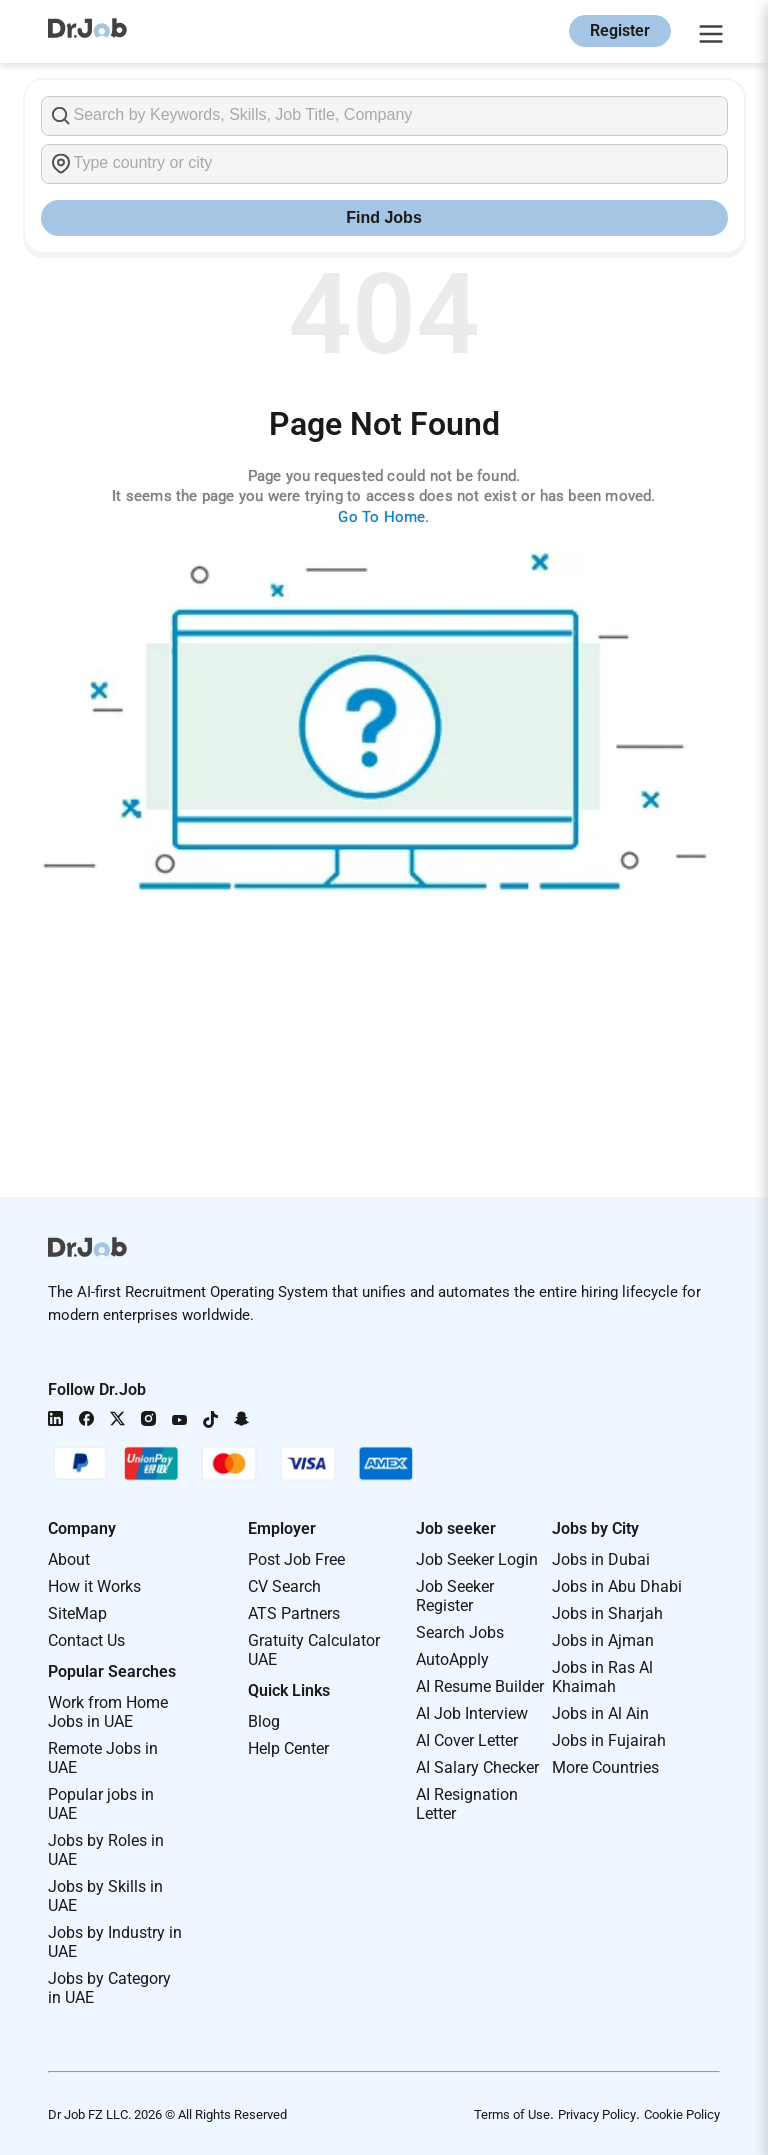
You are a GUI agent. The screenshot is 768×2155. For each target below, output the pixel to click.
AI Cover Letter (467, 1740)
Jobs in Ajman (603, 1640)
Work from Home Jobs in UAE (108, 1712)
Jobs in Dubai (601, 1559)
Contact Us (86, 1640)
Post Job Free (296, 1559)
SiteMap (77, 1613)
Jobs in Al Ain (600, 1713)
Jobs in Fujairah (609, 1740)
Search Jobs (460, 1632)
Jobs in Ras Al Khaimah (602, 1677)
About (69, 1559)
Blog (264, 1721)
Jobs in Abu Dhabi (617, 1586)
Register (620, 30)
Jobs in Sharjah (607, 1613)
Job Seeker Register (455, 1596)
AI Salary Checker (477, 1767)
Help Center (288, 1748)
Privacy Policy (597, 2114)
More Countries (605, 1767)
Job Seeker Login (477, 1559)
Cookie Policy (682, 2114)
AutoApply (452, 1659)
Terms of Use (512, 2114)
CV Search (284, 1586)
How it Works (94, 1586)
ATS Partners (294, 1613)
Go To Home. (383, 517)
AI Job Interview (472, 1713)
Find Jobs (384, 217)
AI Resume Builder (480, 1686)
